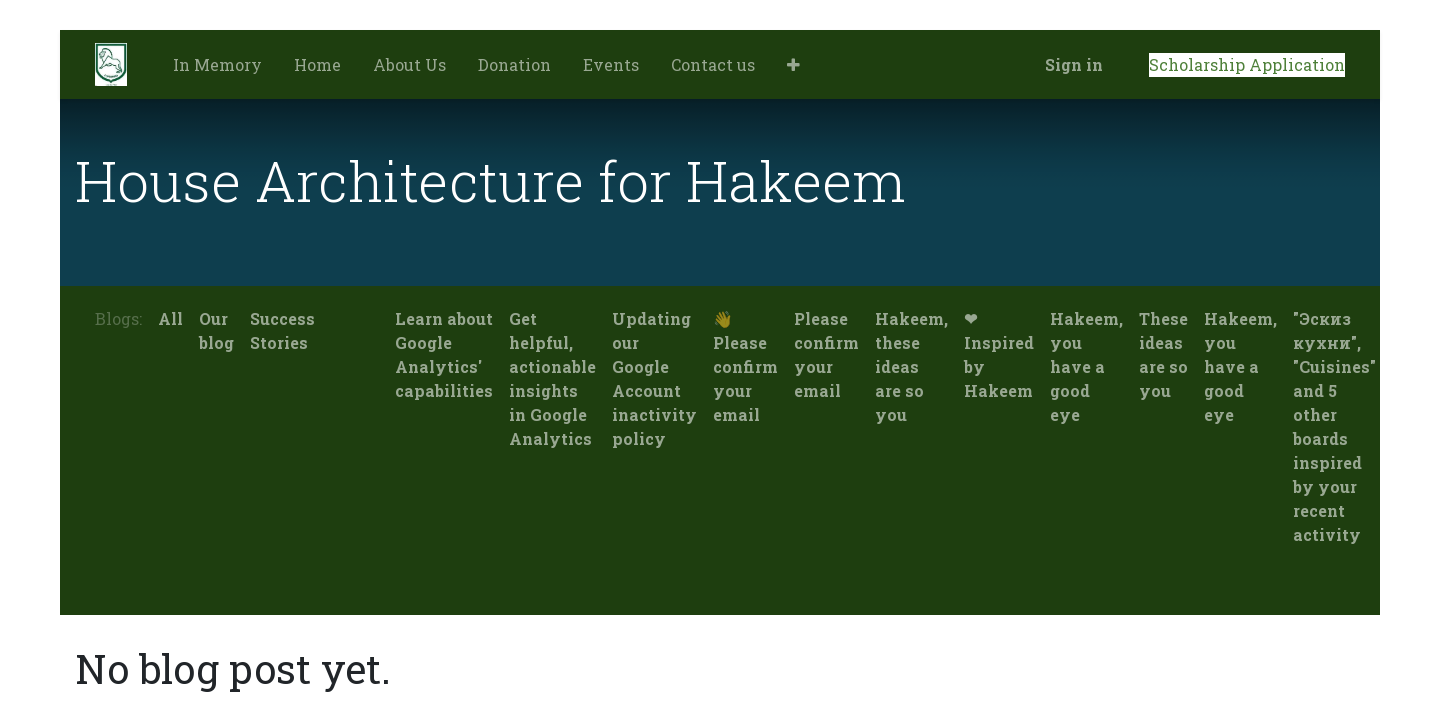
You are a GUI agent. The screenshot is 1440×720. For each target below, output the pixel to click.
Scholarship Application (1247, 64)
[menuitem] (217, 65)
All (170, 318)
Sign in (1074, 64)
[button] (793, 65)
